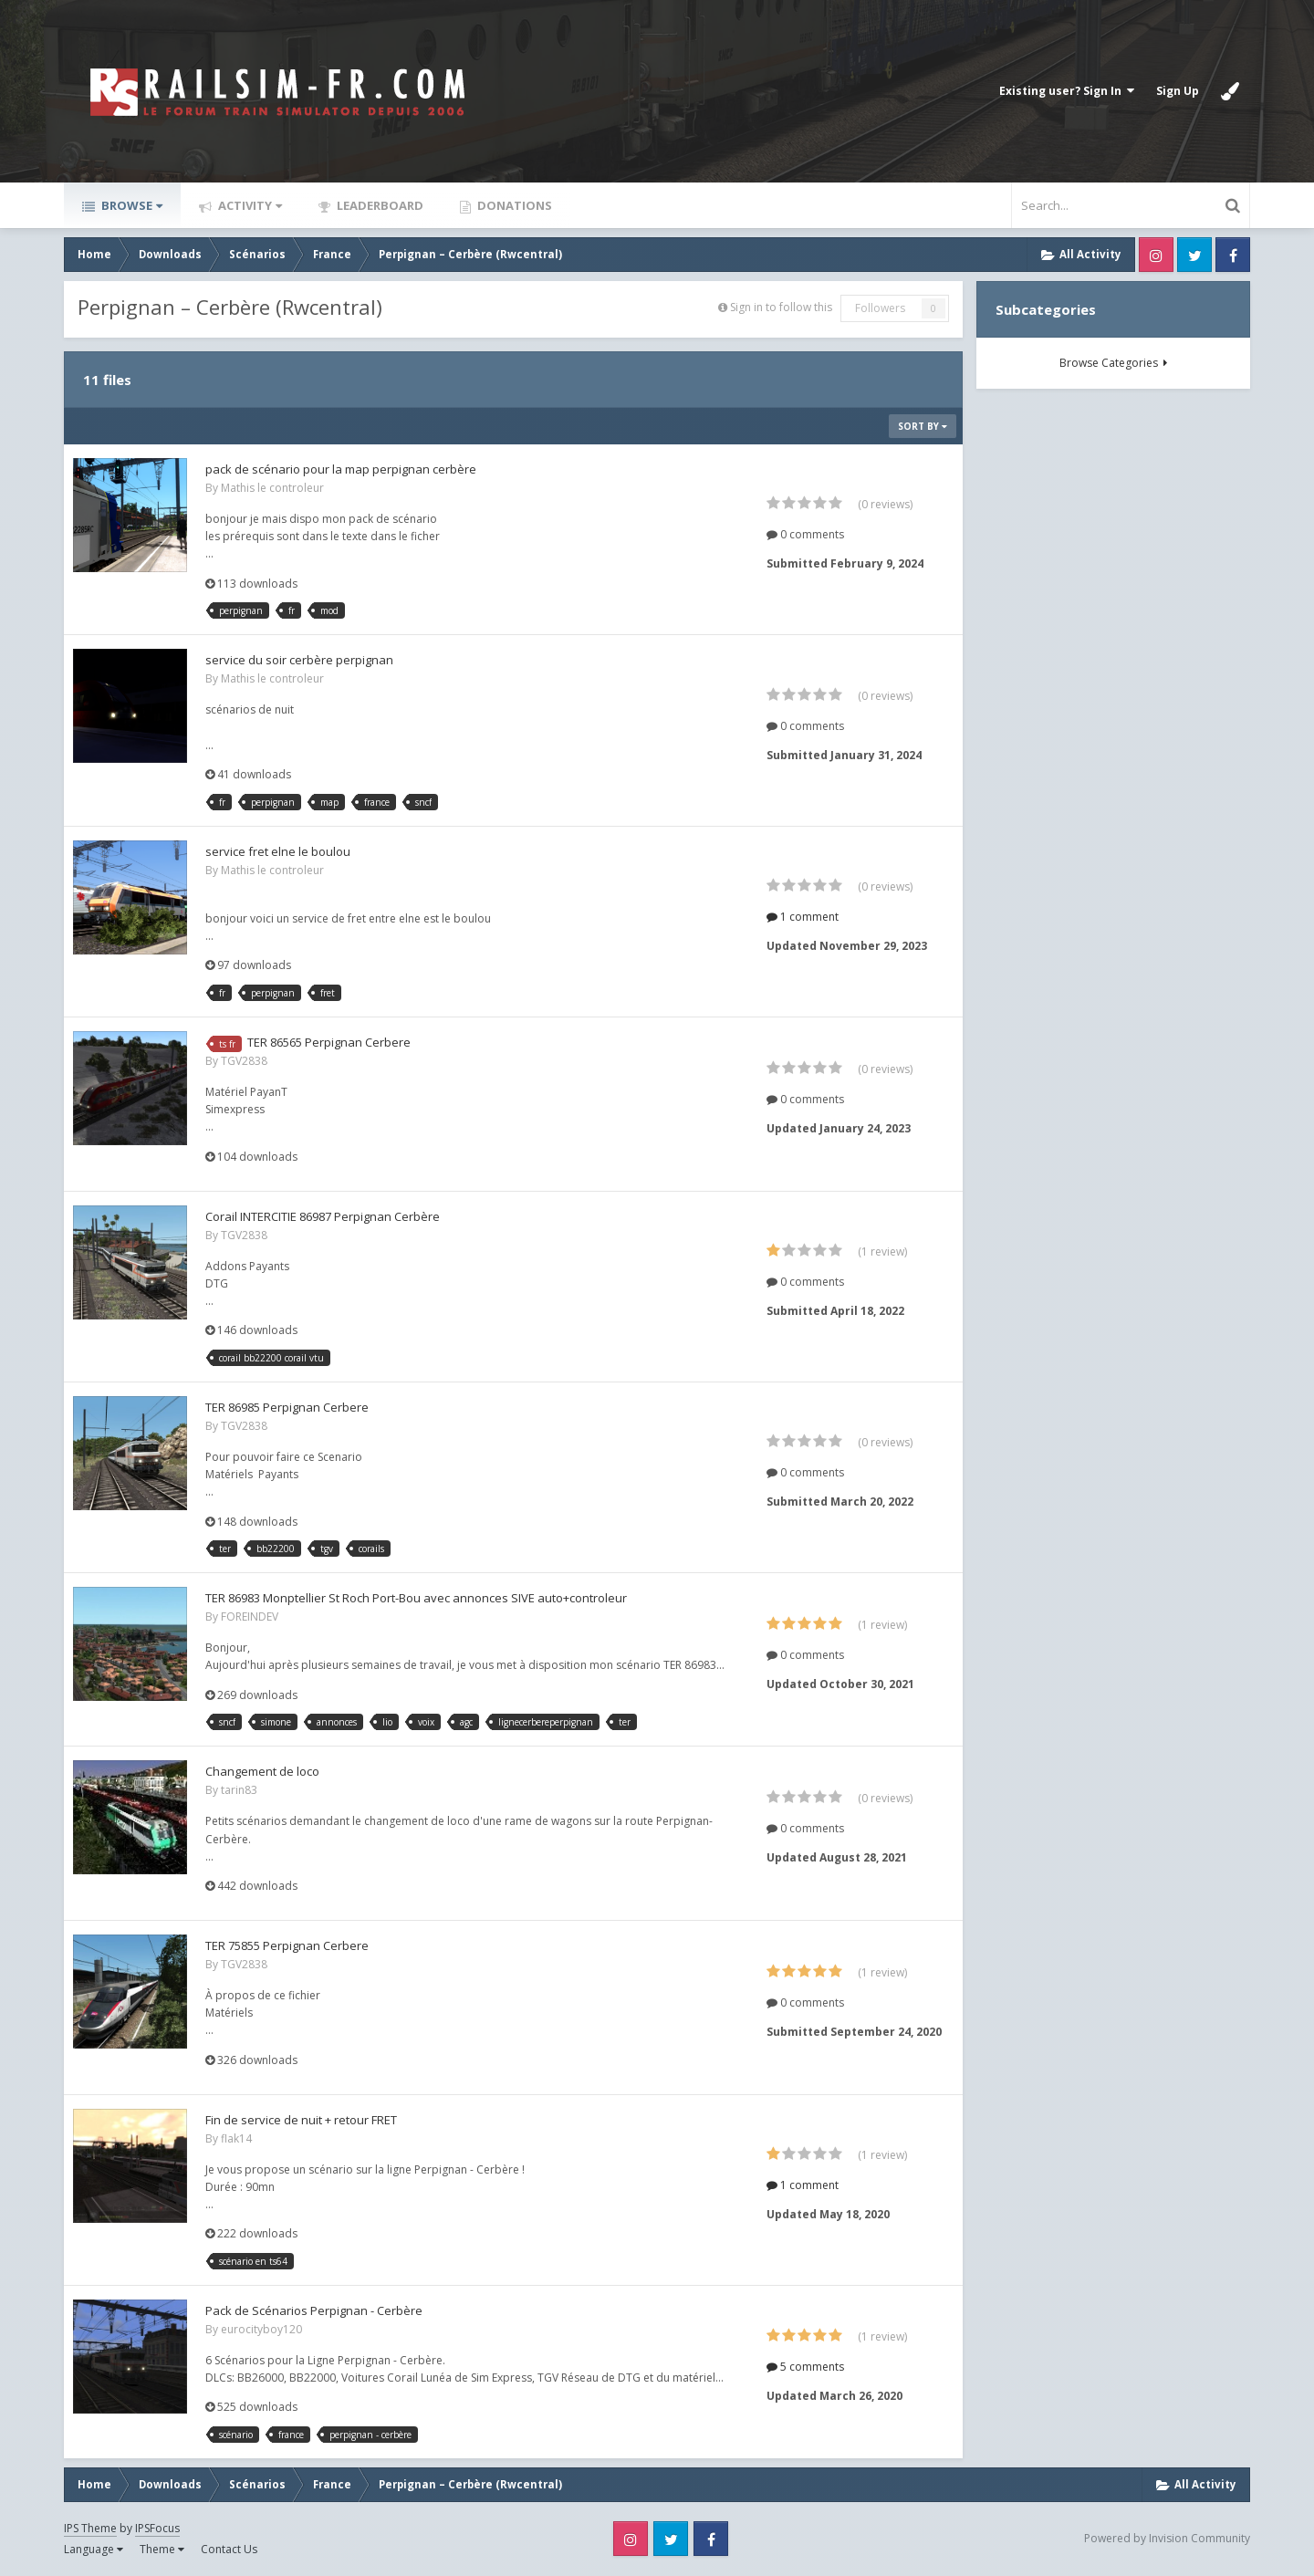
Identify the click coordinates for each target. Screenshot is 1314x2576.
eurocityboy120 (261, 2329)
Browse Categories (1113, 362)
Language (93, 2549)
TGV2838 (244, 1061)
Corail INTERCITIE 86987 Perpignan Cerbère (322, 1216)
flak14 (236, 2138)
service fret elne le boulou (277, 851)
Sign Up (1177, 91)
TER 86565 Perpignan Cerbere (329, 1042)
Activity (248, 205)
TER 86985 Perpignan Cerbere (287, 1407)
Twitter (1194, 254)
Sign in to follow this (781, 307)
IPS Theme (90, 2528)
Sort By (922, 426)
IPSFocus (157, 2528)
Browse (130, 205)
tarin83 (239, 1790)
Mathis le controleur (272, 487)
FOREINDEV (249, 1616)
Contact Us (229, 2549)
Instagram (1156, 254)
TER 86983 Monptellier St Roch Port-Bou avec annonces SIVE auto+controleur (416, 1598)
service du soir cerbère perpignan (299, 660)
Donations (513, 205)
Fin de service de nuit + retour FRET (301, 2120)
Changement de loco (262, 1771)
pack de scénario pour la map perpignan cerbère (340, 469)
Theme (162, 2549)
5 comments (805, 2366)
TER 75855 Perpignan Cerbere (287, 1945)
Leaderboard (378, 205)
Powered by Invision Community (1167, 2538)
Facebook (1232, 254)
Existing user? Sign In (1066, 91)
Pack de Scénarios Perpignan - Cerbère (313, 2310)
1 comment (802, 916)
